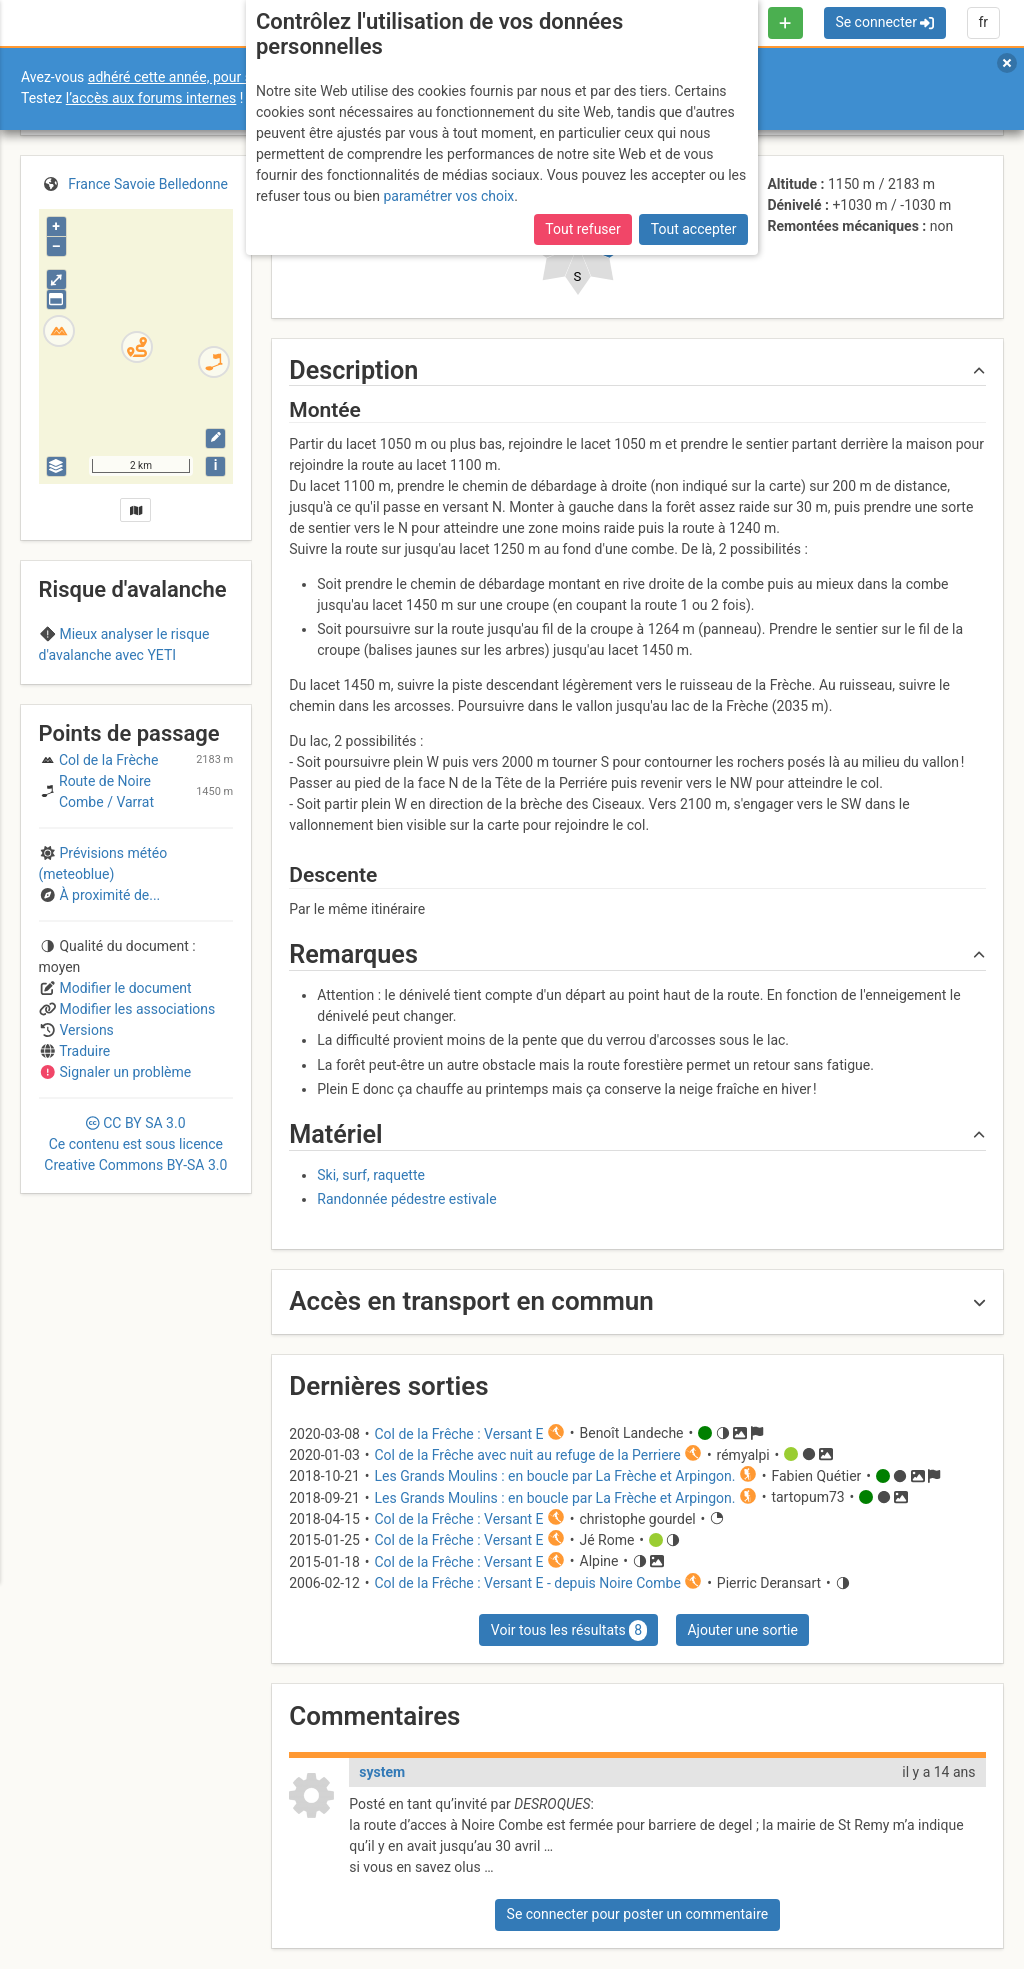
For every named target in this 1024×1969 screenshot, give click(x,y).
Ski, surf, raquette (371, 1175)
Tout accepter (694, 229)
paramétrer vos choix (448, 196)
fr (983, 22)
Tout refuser (582, 229)
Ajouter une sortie (742, 1630)
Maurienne (176, 694)
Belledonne (96, 694)
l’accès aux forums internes (151, 98)
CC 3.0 (135, 1255)
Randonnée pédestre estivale (406, 1199)
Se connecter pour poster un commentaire (638, 1914)
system (382, 1772)
